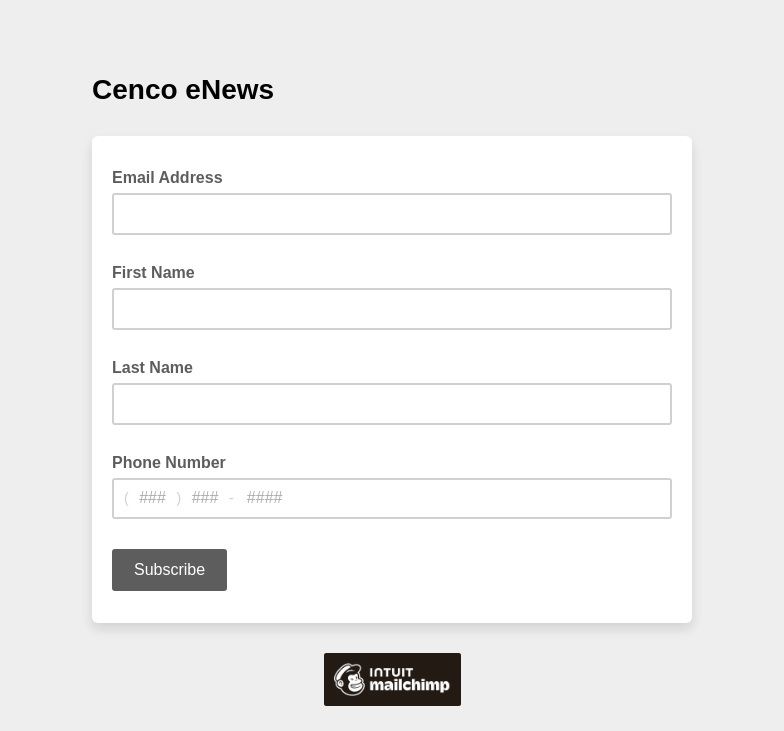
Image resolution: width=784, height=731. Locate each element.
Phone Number (169, 462)
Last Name (152, 367)
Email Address (173, 176)
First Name (153, 272)
